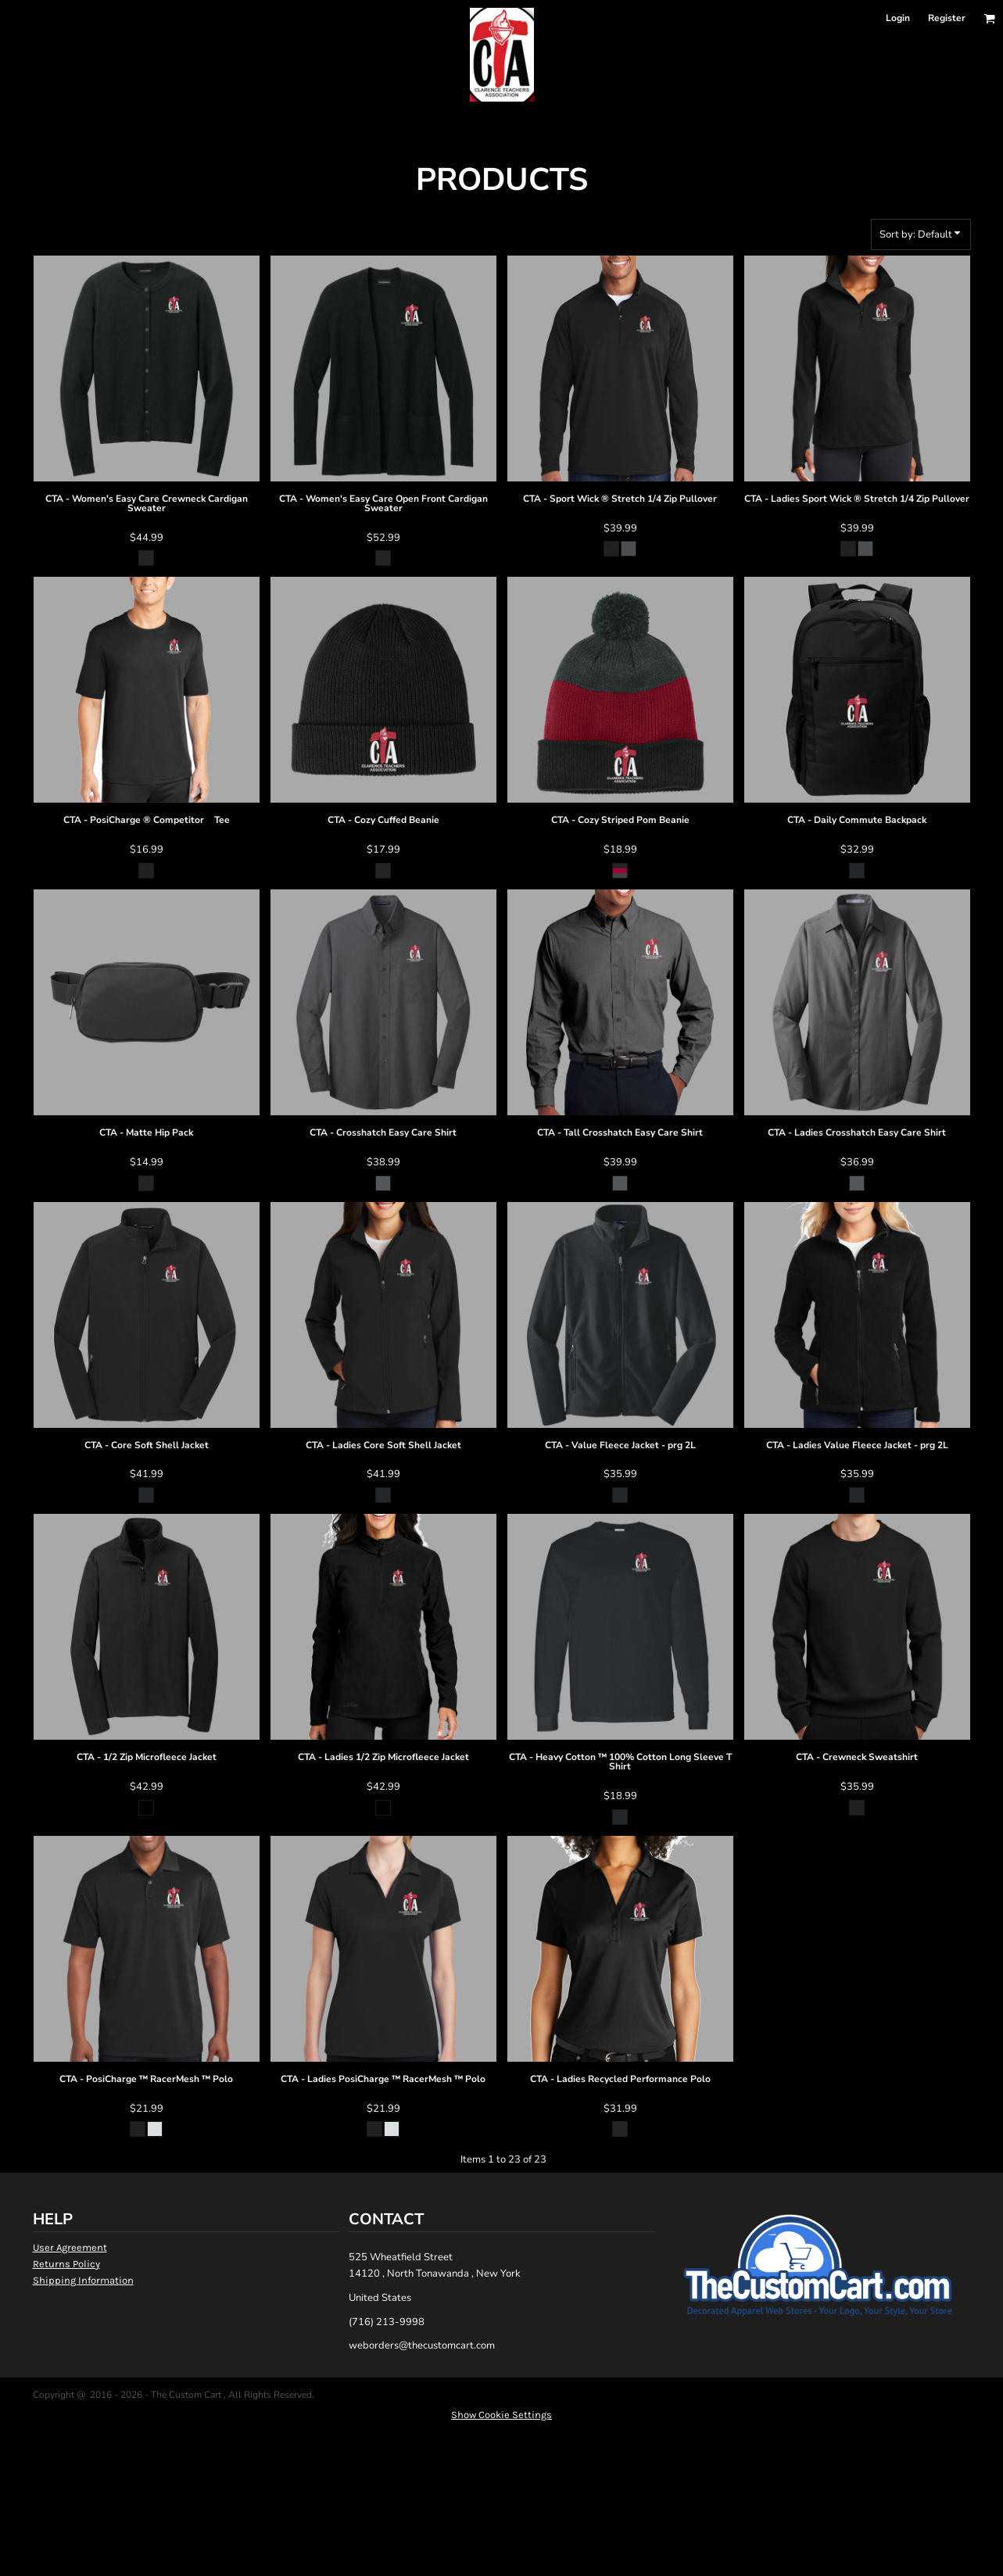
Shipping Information (83, 2280)
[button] (989, 18)
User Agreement (70, 2247)
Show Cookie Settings (501, 2414)
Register (946, 18)
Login (898, 18)
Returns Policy (66, 2264)
